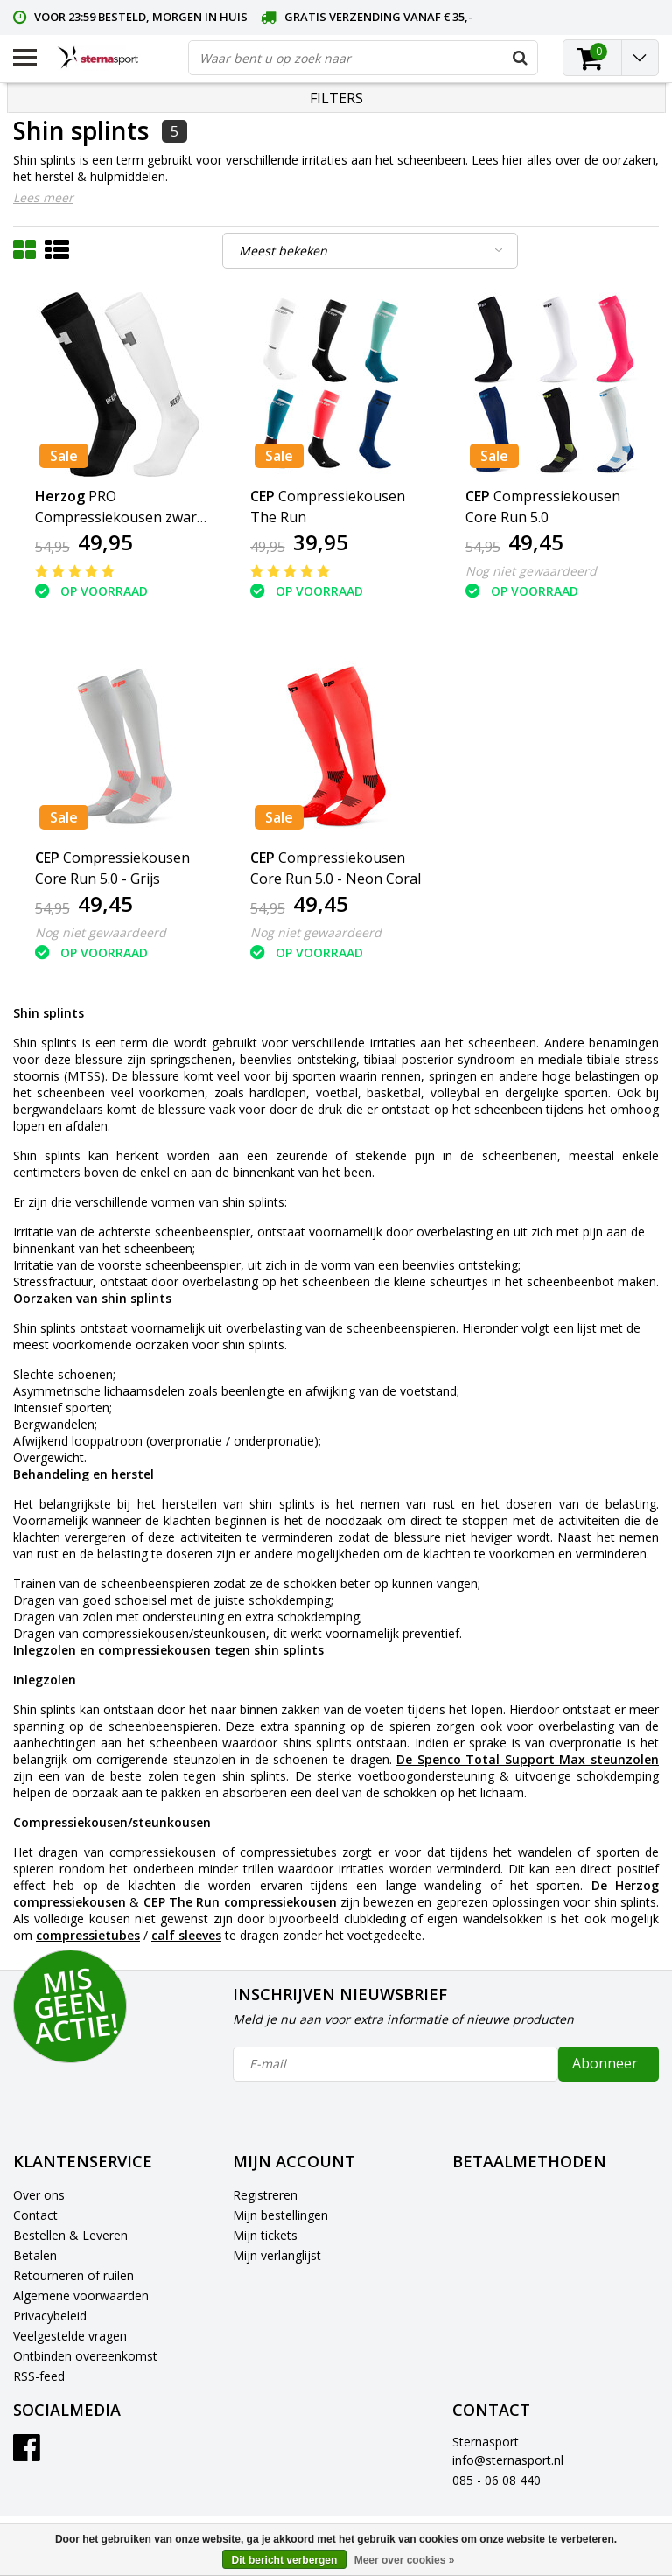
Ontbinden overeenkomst (85, 2356)
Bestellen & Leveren (70, 2235)
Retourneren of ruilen (73, 2275)
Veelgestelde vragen (70, 2336)
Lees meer (43, 197)
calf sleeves (186, 1935)
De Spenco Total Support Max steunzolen (527, 1759)
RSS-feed (39, 2376)
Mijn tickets (265, 2235)
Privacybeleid (50, 2315)
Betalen (35, 2255)
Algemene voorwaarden (81, 2295)
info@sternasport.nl (508, 2460)
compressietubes (88, 1935)
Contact (35, 2215)
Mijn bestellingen (280, 2215)
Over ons (39, 2195)
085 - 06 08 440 (496, 2480)
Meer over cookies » (404, 2560)
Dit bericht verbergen (285, 2560)
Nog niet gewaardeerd (531, 571)
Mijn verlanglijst (277, 2255)
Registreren (265, 2195)
